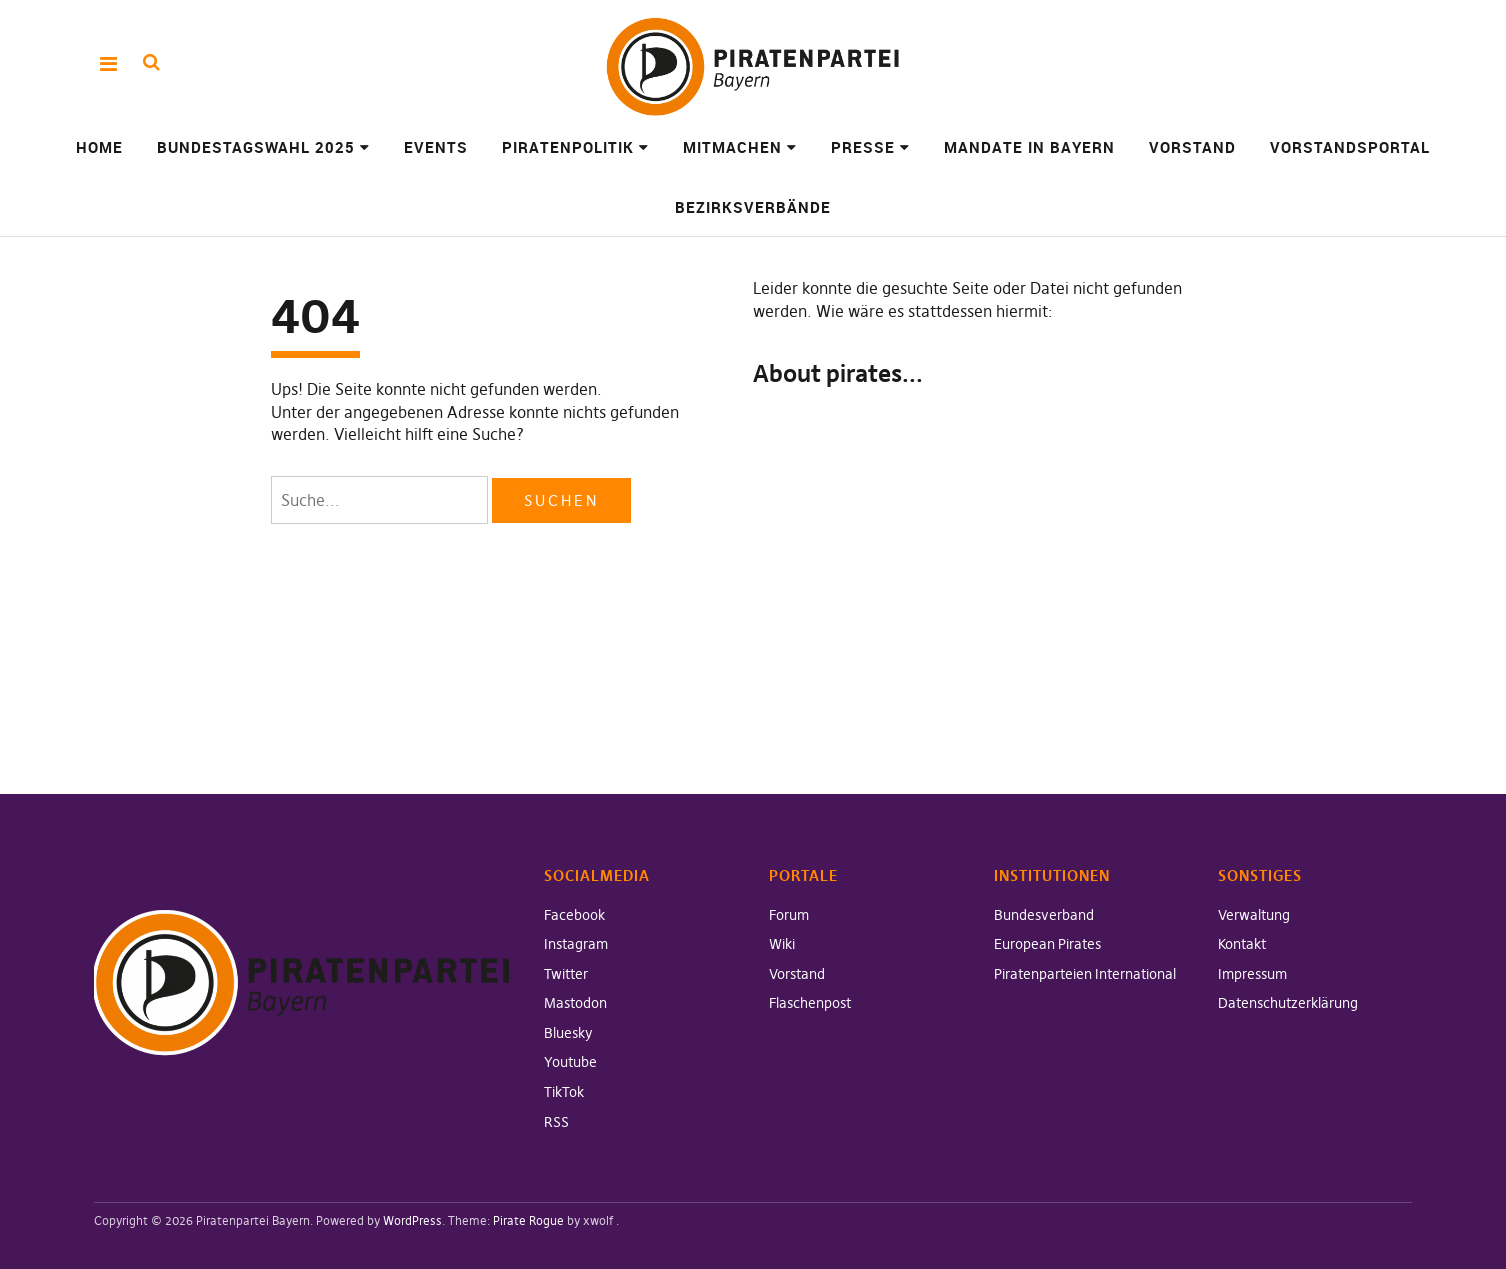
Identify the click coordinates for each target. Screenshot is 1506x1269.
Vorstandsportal (1350, 147)
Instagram (576, 944)
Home (99, 147)
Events (436, 147)
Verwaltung (1254, 915)
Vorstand (1192, 147)
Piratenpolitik (568, 147)
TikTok (564, 1092)
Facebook (574, 915)
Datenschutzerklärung (1288, 1003)
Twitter (566, 974)
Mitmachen (732, 147)
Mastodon (575, 1003)
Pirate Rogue (528, 1220)
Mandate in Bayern (1029, 147)
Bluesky (568, 1033)
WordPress (412, 1220)
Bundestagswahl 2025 (256, 147)
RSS (556, 1122)
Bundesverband (1044, 915)
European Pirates (1047, 944)
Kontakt (1242, 944)
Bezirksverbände (753, 207)
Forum (789, 915)
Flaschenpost (810, 1003)
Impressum (1252, 974)
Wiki (782, 944)
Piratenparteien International (1085, 974)
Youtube (570, 1062)
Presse (863, 147)
